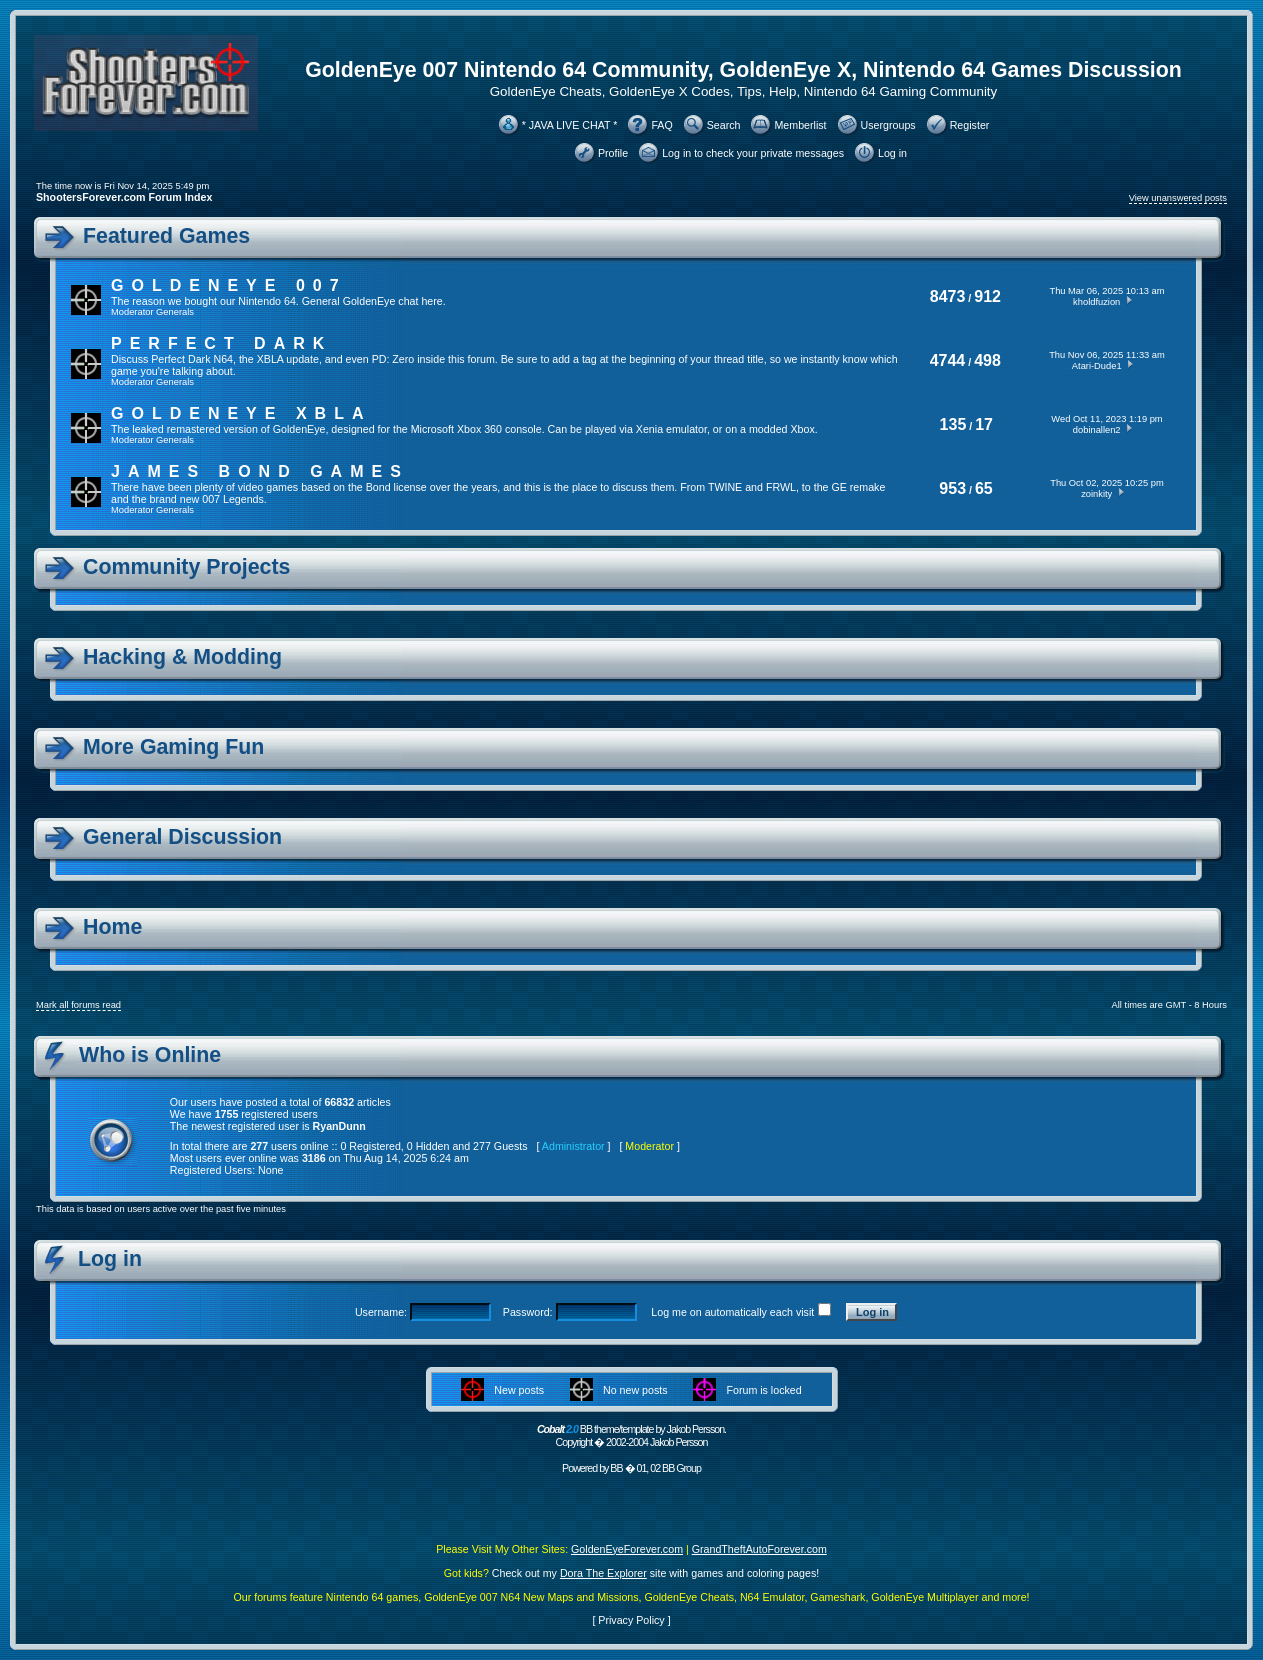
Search (724, 125)
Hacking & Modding (182, 657)
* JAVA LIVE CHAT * (570, 125)
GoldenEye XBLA (241, 413)
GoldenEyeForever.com (627, 1549)
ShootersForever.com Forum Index (124, 197)
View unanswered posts (1178, 198)
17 (984, 424)
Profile (613, 153)
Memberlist (800, 125)
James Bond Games (260, 471)
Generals (175, 312)
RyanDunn (339, 1126)
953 (952, 488)
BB (616, 1468)
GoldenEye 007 (229, 285)
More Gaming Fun (173, 747)
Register (970, 125)
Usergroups (888, 125)
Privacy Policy (631, 1620)
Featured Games (166, 236)
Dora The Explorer (603, 1573)
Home (112, 927)
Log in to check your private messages (753, 153)
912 (987, 296)
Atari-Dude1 (1097, 366)
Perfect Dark (221, 343)
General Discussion (182, 837)
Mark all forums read (78, 1005)
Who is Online (150, 1055)
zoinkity (1096, 494)
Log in (892, 153)
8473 (948, 296)
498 (987, 360)
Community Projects (186, 567)
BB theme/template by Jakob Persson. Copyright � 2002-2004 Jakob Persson (631, 1435)
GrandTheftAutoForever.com (759, 1549)
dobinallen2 (1097, 430)
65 (984, 488)
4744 (948, 360)
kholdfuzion (1096, 302)
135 (953, 424)
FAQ (661, 125)
